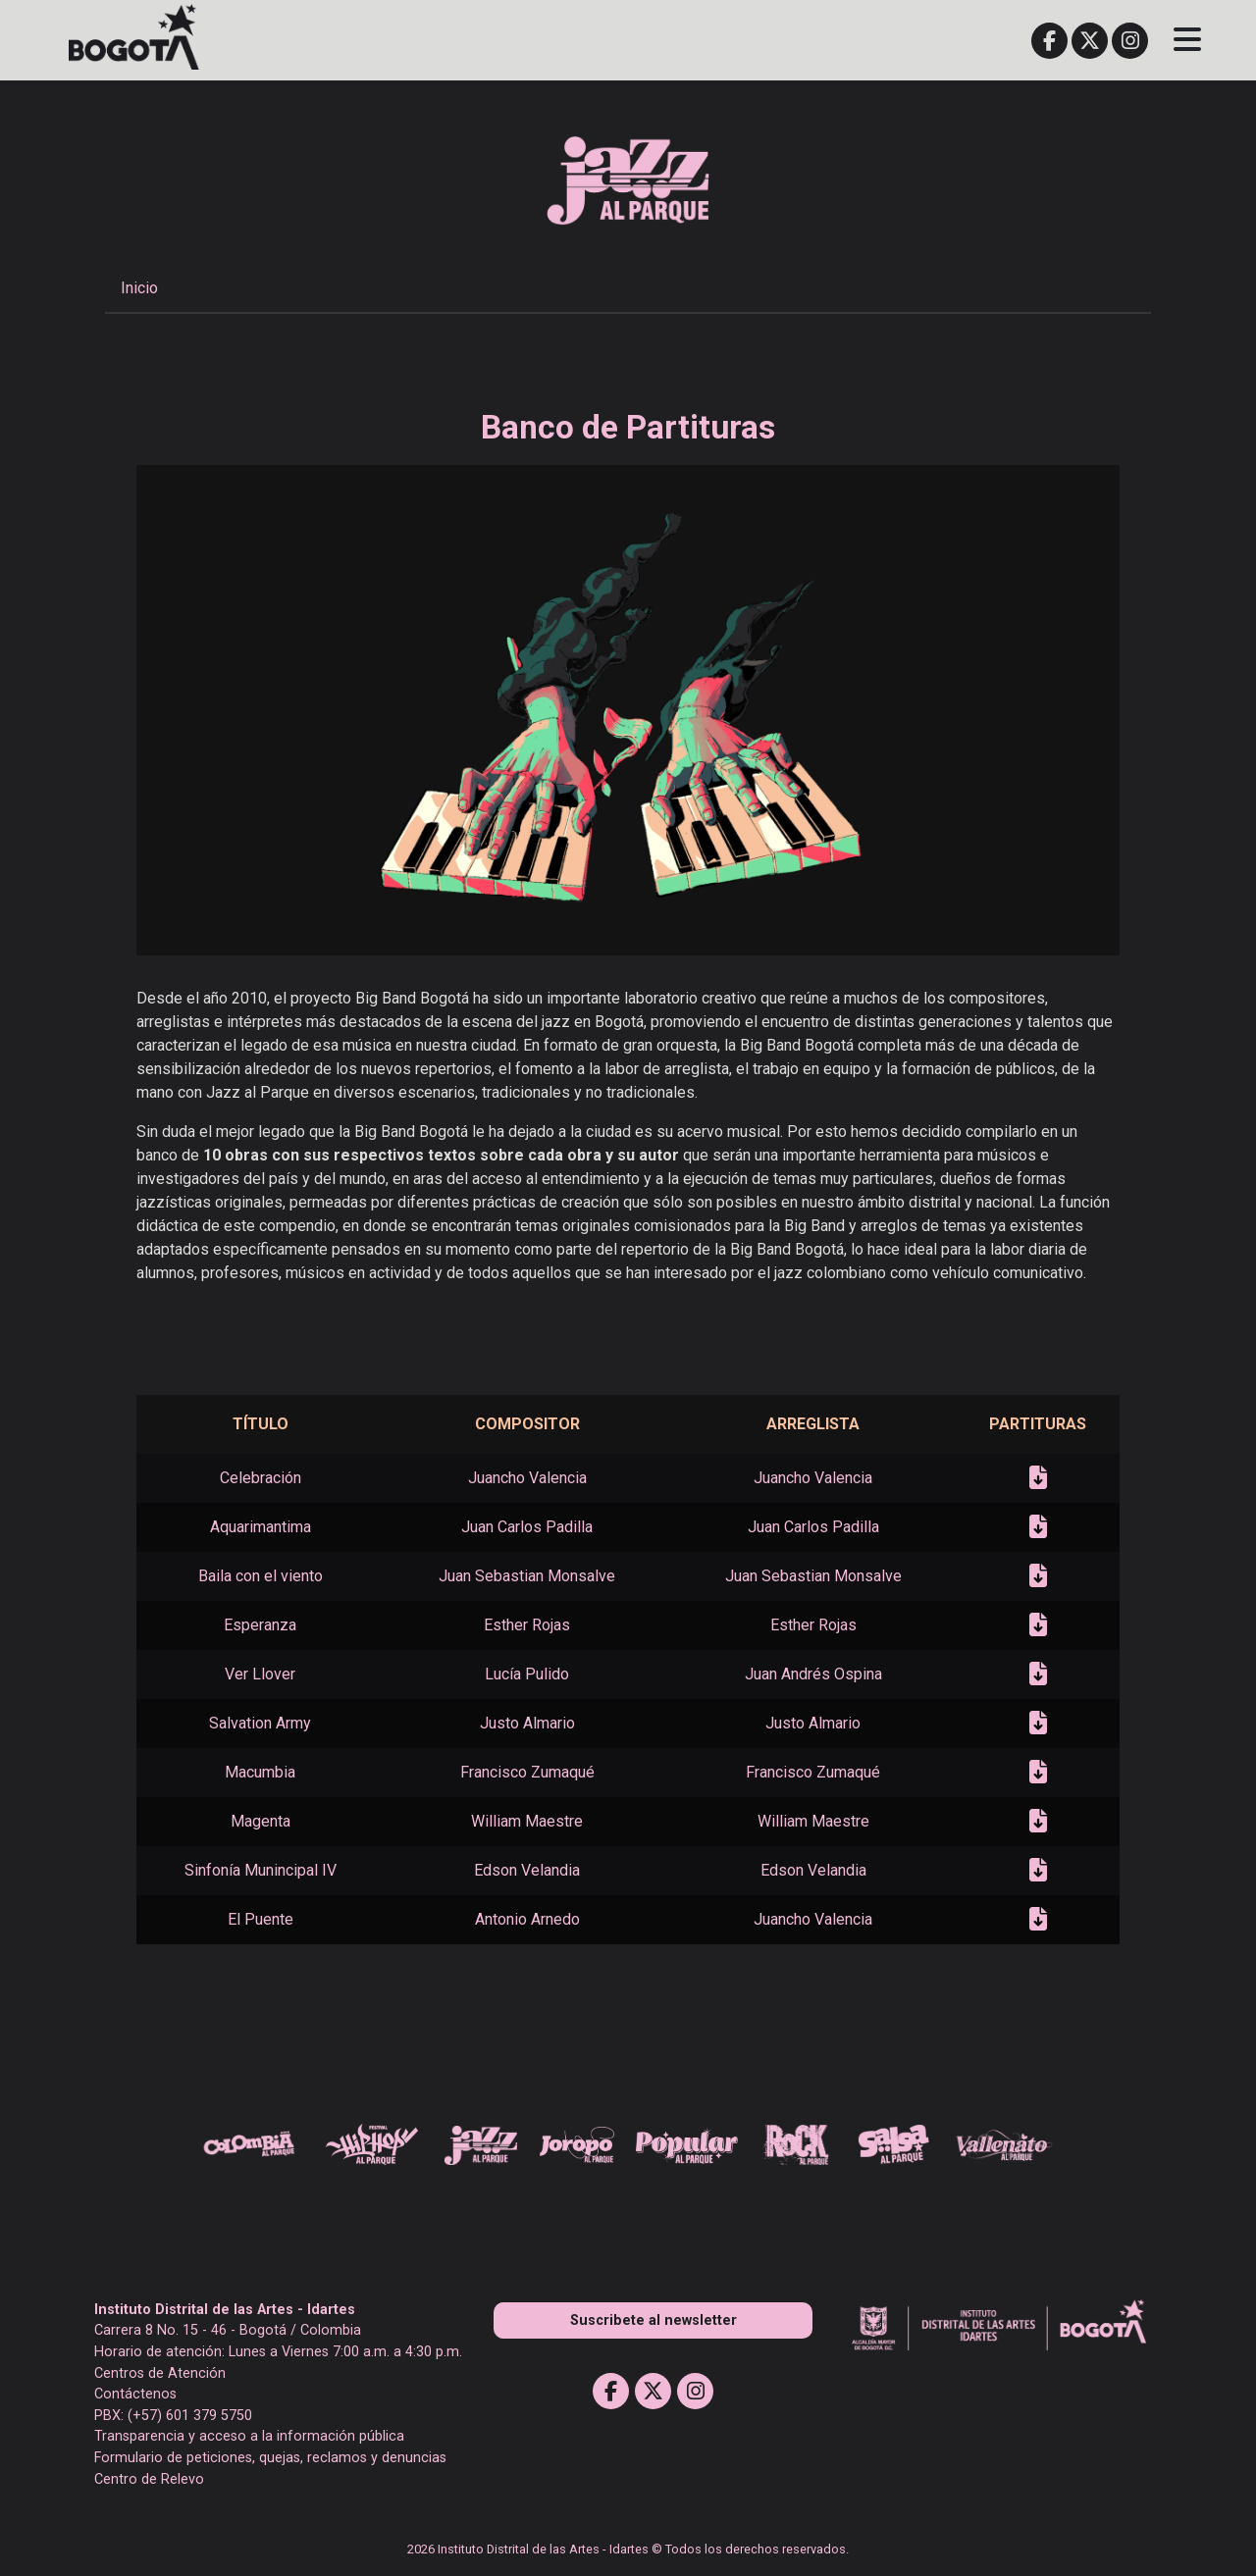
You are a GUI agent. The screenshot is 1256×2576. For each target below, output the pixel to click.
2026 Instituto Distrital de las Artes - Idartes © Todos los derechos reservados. (628, 2549)
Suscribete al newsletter (653, 2320)
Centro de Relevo (149, 2479)
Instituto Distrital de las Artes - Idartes (224, 2309)
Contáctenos (135, 2394)
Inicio (139, 288)
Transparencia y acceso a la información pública (249, 2436)
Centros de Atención (160, 2373)
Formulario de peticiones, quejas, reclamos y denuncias (270, 2457)
